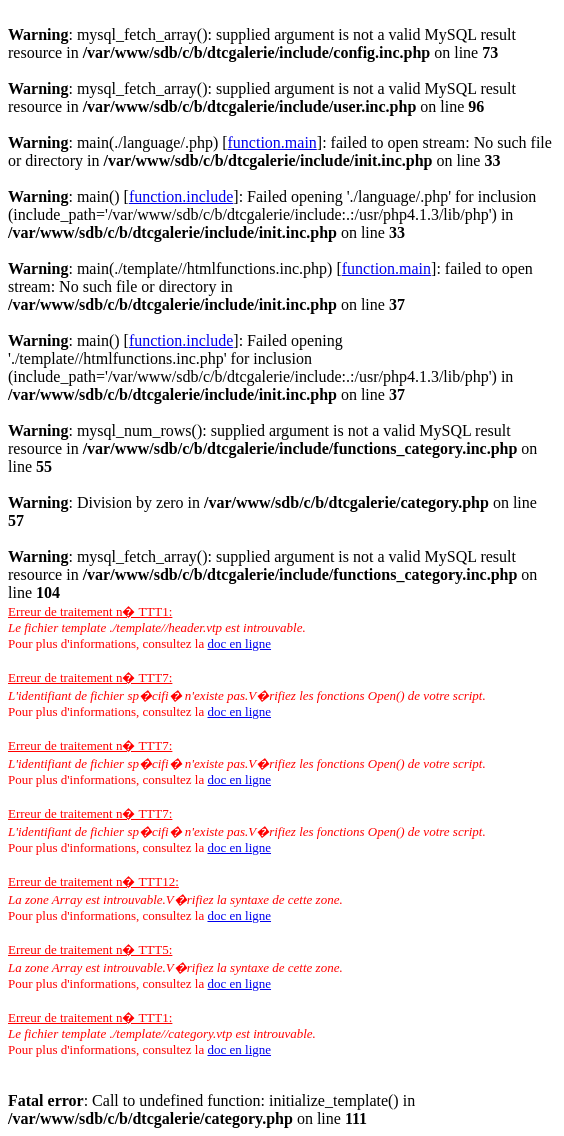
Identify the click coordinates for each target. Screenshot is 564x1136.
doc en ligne (239, 643)
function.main (272, 142)
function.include (181, 196)
